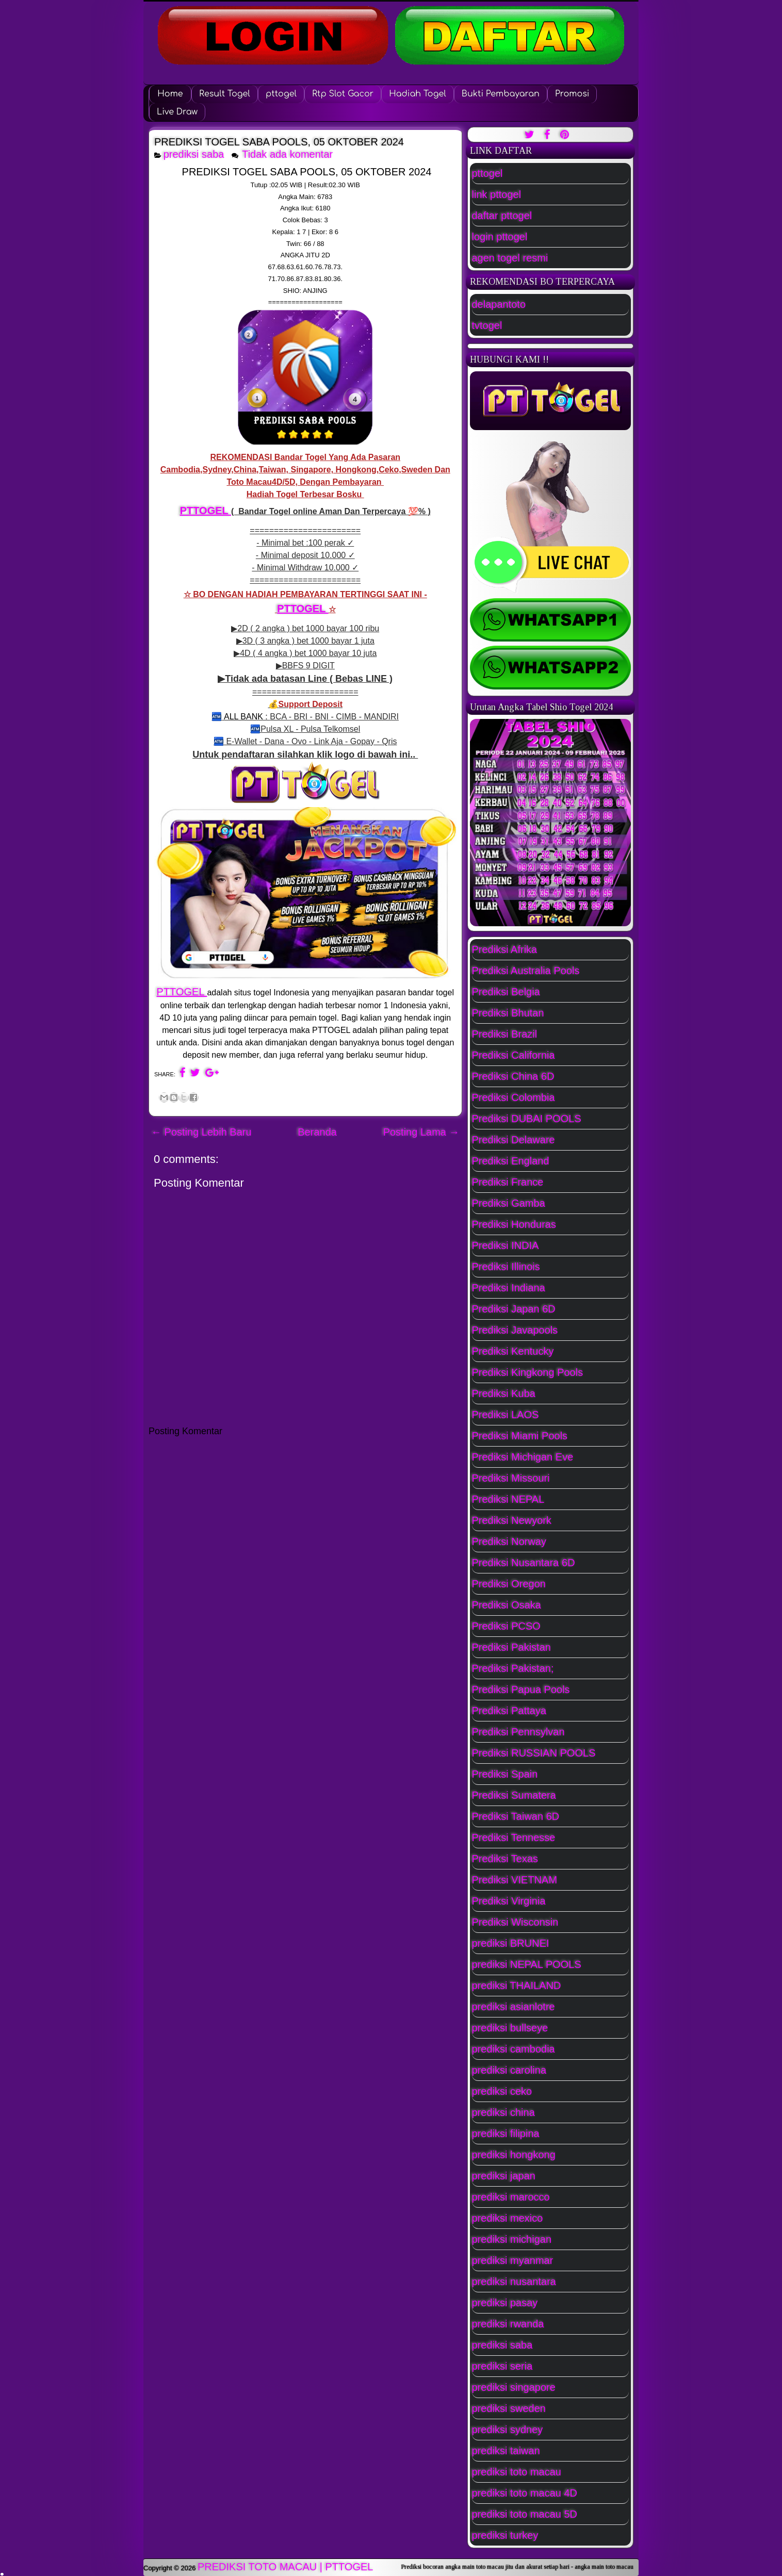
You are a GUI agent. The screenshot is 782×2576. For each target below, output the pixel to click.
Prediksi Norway (509, 1541)
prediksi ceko (502, 2091)
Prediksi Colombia (513, 1097)
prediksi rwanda (508, 2323)
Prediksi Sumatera (514, 1795)
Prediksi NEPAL (508, 1499)
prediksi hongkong (514, 2154)
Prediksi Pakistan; (513, 1668)
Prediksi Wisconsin (515, 1922)
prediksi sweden (509, 2408)
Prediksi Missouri (511, 1478)
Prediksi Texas (505, 1858)
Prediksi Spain (505, 1774)
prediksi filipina (506, 2133)
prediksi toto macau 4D (525, 2493)
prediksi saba (194, 154)
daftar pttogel (502, 215)
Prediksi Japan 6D (514, 1309)
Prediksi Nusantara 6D (523, 1562)
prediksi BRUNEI (510, 1943)
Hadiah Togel (417, 94)
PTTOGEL (205, 510)
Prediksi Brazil (504, 1034)
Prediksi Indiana (508, 1287)
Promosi (572, 94)
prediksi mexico (507, 2218)
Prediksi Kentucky (513, 1351)
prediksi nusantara (514, 2281)
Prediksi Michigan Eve (523, 1457)
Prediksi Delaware (513, 1139)
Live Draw (177, 112)
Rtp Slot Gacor (342, 94)
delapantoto (499, 304)
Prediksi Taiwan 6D (516, 1816)
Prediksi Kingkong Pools (527, 1372)
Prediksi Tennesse (514, 1837)
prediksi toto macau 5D (525, 2514)
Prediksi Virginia (509, 1901)
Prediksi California (513, 1055)
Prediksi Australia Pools (526, 970)
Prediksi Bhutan (508, 1013)
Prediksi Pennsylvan (518, 1731)
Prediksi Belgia (506, 991)
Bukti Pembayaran (501, 94)
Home (170, 94)
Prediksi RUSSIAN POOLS (534, 1753)
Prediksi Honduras (514, 1224)
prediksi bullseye (510, 2027)
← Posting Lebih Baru (201, 1132)
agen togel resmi (510, 258)
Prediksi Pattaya (509, 1710)
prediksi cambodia (513, 2049)
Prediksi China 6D (513, 1076)
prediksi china (503, 2112)
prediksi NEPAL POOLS (526, 1964)
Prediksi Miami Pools (520, 1435)
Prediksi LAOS (505, 1414)
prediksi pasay (505, 2302)
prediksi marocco (511, 2197)
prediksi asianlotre (513, 2006)
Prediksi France (508, 1182)
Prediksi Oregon (509, 1583)
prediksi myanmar (512, 2260)
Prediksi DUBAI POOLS (526, 1118)
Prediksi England (510, 1161)
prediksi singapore (514, 2387)
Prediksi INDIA (505, 1245)
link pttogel (497, 194)
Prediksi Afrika (504, 949)
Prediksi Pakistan (511, 1647)
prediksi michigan (512, 2239)
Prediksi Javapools (515, 1330)
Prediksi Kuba (503, 1393)
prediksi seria (502, 2366)
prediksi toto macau (516, 2471)
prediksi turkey (505, 2535)
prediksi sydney (507, 2429)
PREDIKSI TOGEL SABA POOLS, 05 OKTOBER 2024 (279, 141)
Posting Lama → (421, 1132)
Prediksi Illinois (506, 1266)
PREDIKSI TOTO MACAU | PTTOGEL (285, 2566)
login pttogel (500, 236)
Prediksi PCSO (506, 1626)
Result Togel (224, 94)
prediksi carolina (509, 2070)
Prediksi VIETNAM (515, 1879)
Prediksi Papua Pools (521, 1689)
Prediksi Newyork (511, 1520)
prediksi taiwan (506, 2450)
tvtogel (487, 325)
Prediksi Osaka (507, 1605)
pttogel (281, 94)
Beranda (317, 1132)
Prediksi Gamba (508, 1203)
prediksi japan (503, 2175)
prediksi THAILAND (516, 1985)
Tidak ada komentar (289, 154)
